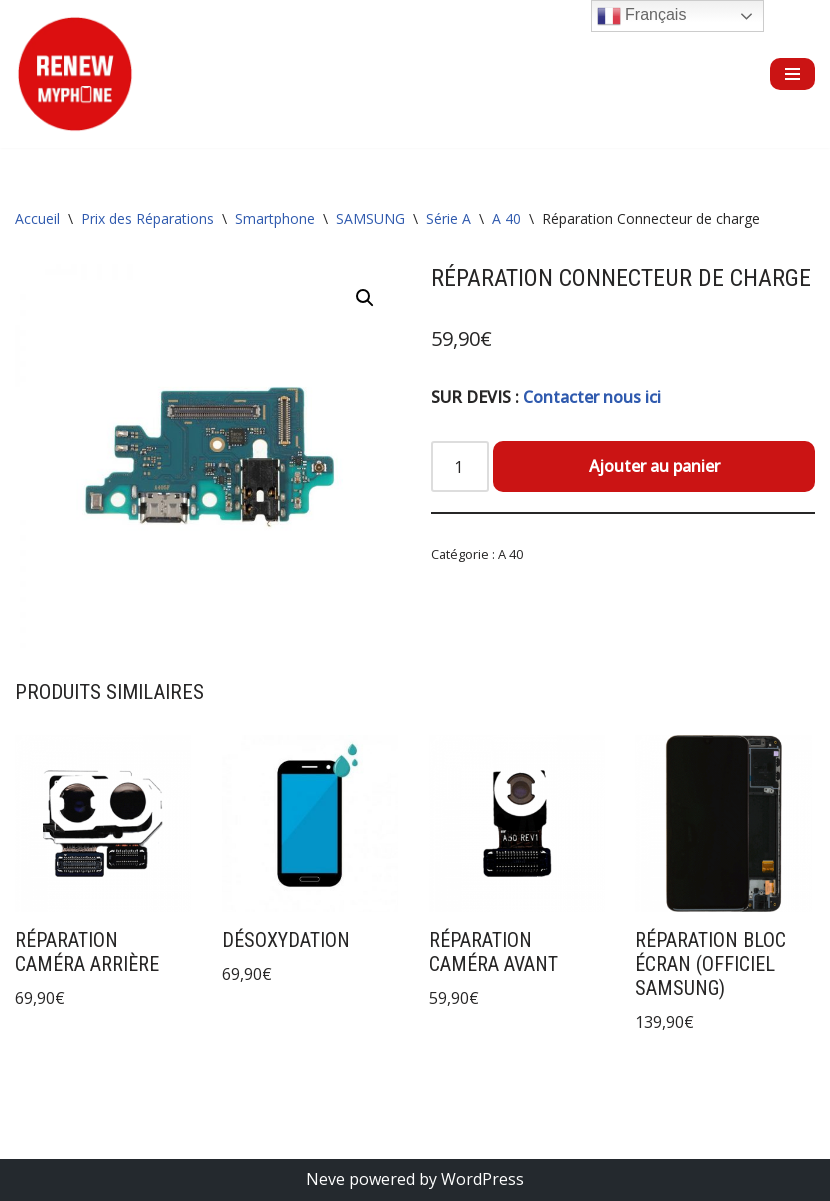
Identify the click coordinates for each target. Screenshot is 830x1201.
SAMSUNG (370, 218)
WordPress (482, 1179)
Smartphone (275, 218)
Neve (325, 1179)
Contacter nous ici (592, 397)
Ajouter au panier (654, 466)
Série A (448, 218)
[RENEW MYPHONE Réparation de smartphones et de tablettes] (75, 74)
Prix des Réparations (147, 218)
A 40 (506, 218)
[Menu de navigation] (792, 74)
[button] (365, 298)
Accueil (37, 218)
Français (642, 16)
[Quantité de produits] (460, 467)
